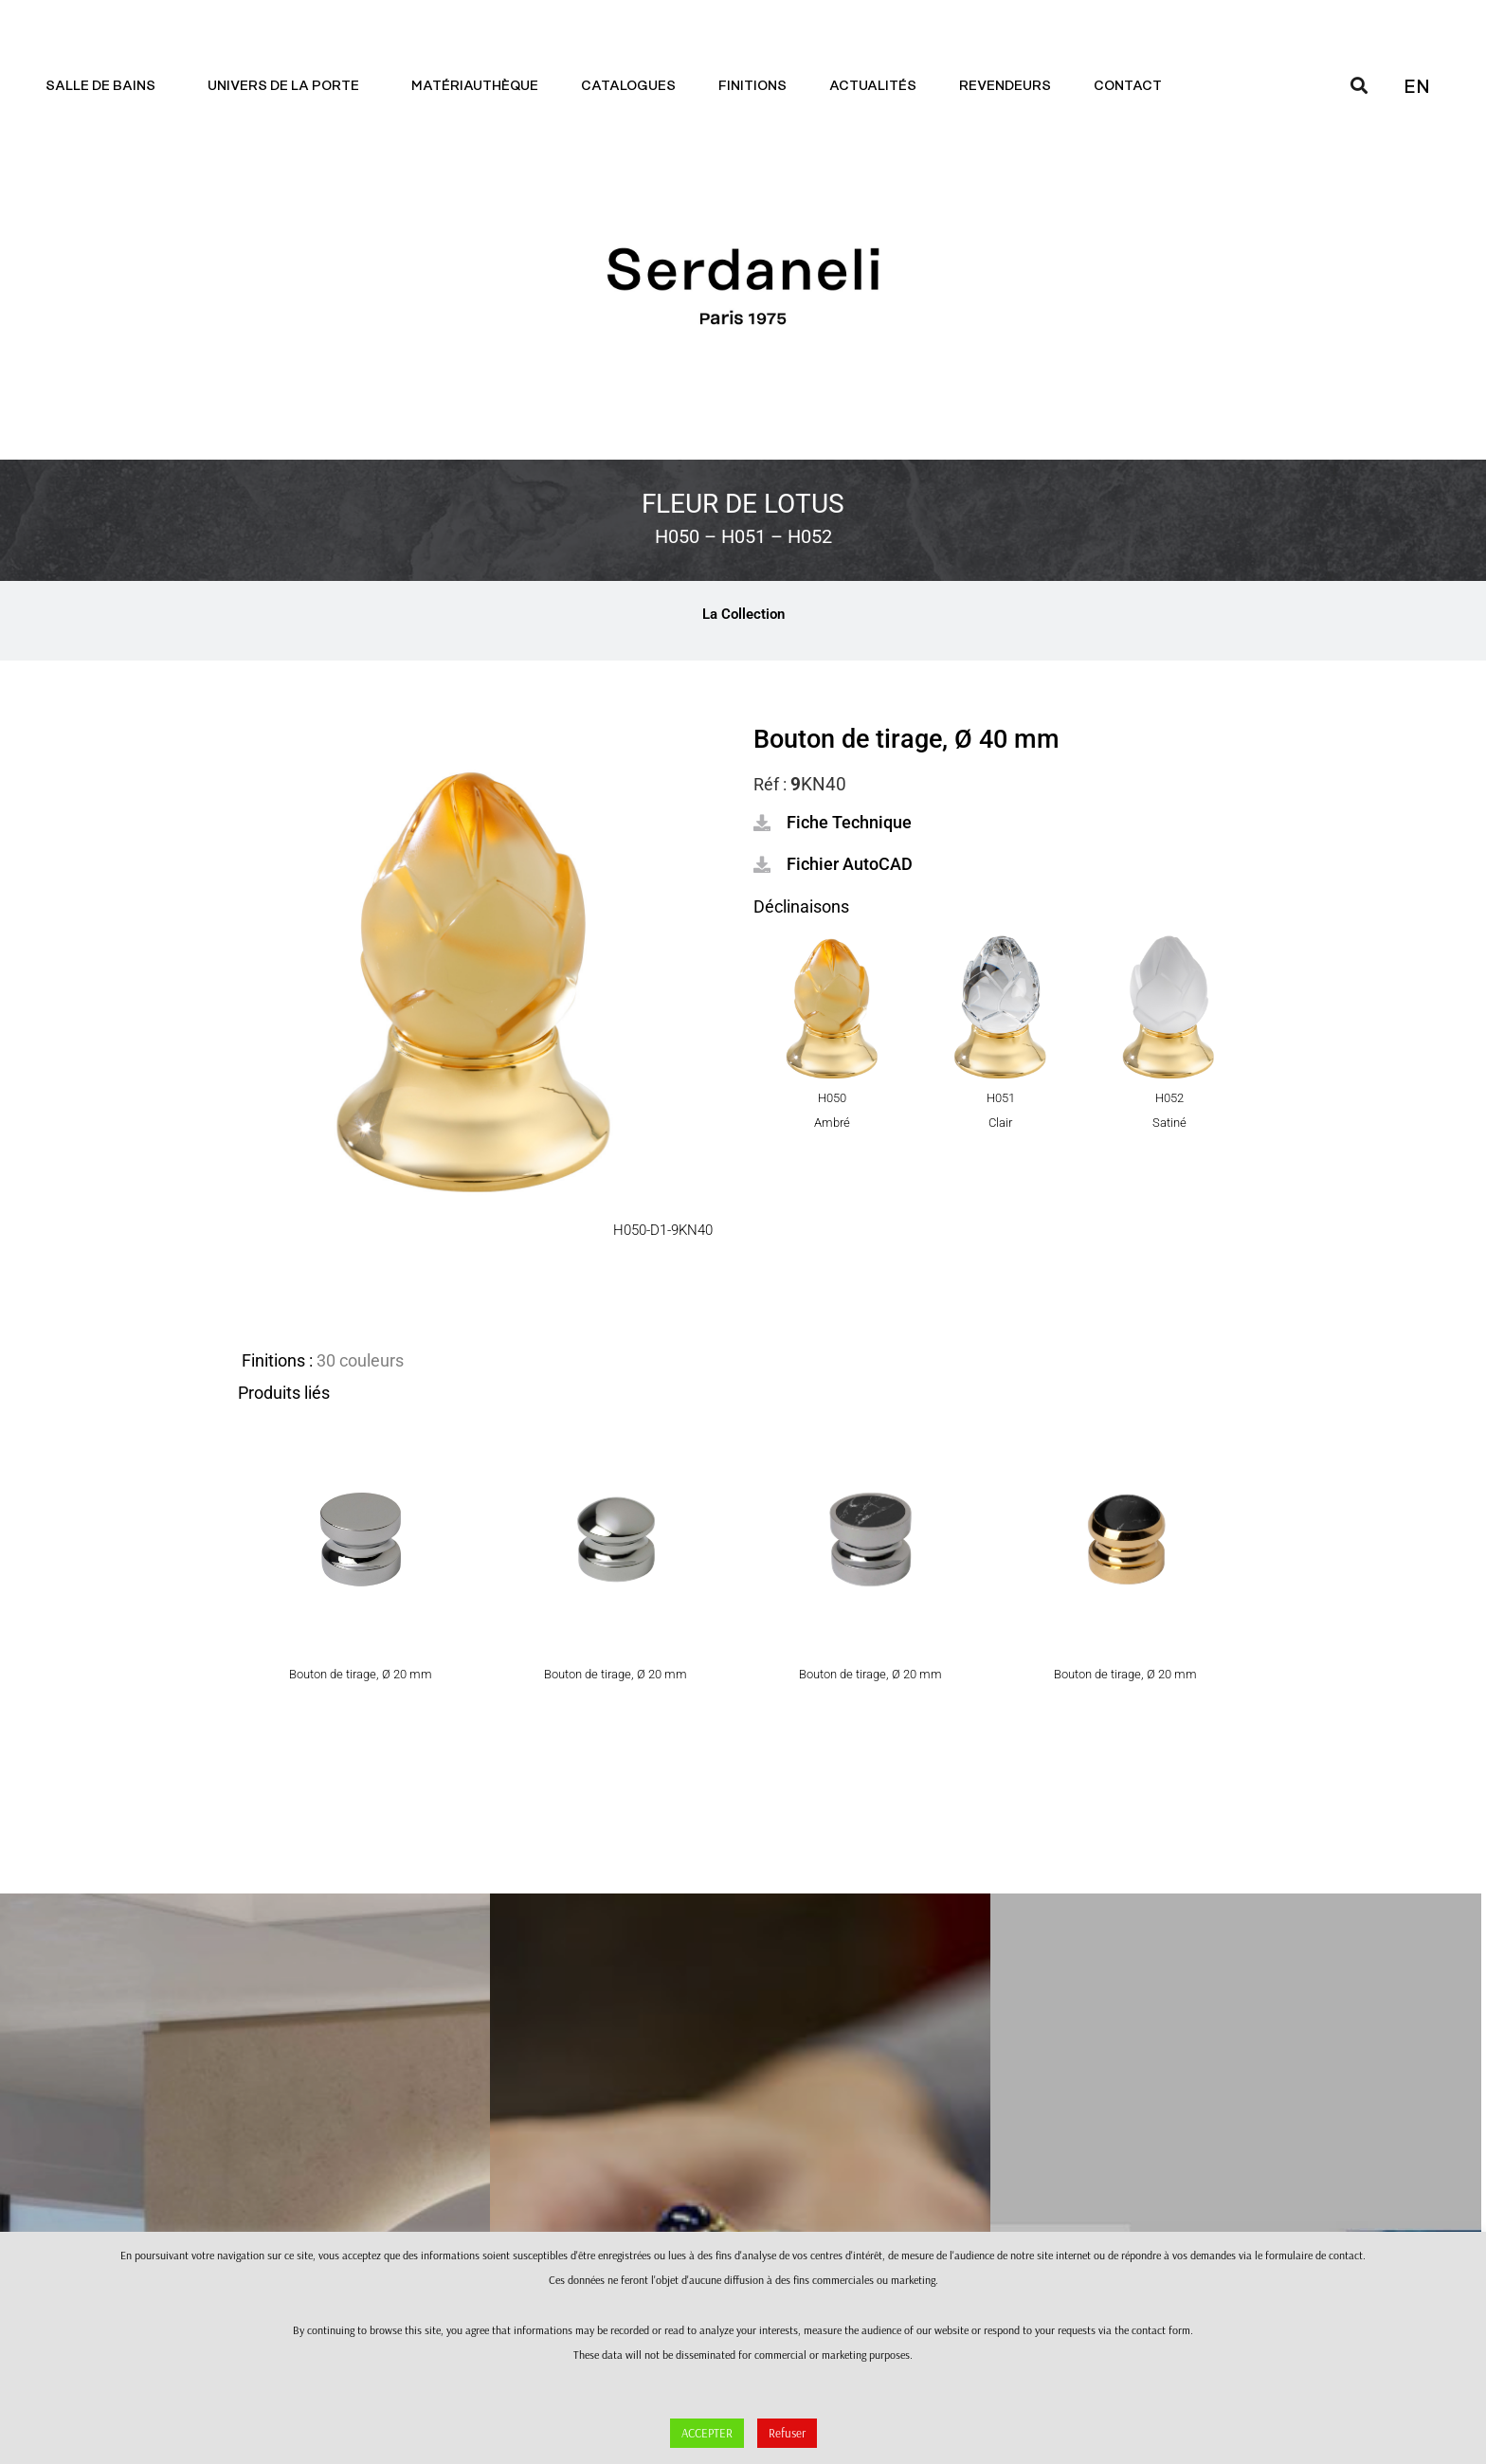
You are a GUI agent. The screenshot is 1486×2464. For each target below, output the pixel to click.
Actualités (872, 86)
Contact (1132, 86)
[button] (832, 822)
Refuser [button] (787, 2432)
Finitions (752, 86)
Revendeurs (1005, 86)
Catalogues (628, 86)
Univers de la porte (288, 86)
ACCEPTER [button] (707, 2432)
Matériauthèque (474, 86)
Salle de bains (105, 86)
